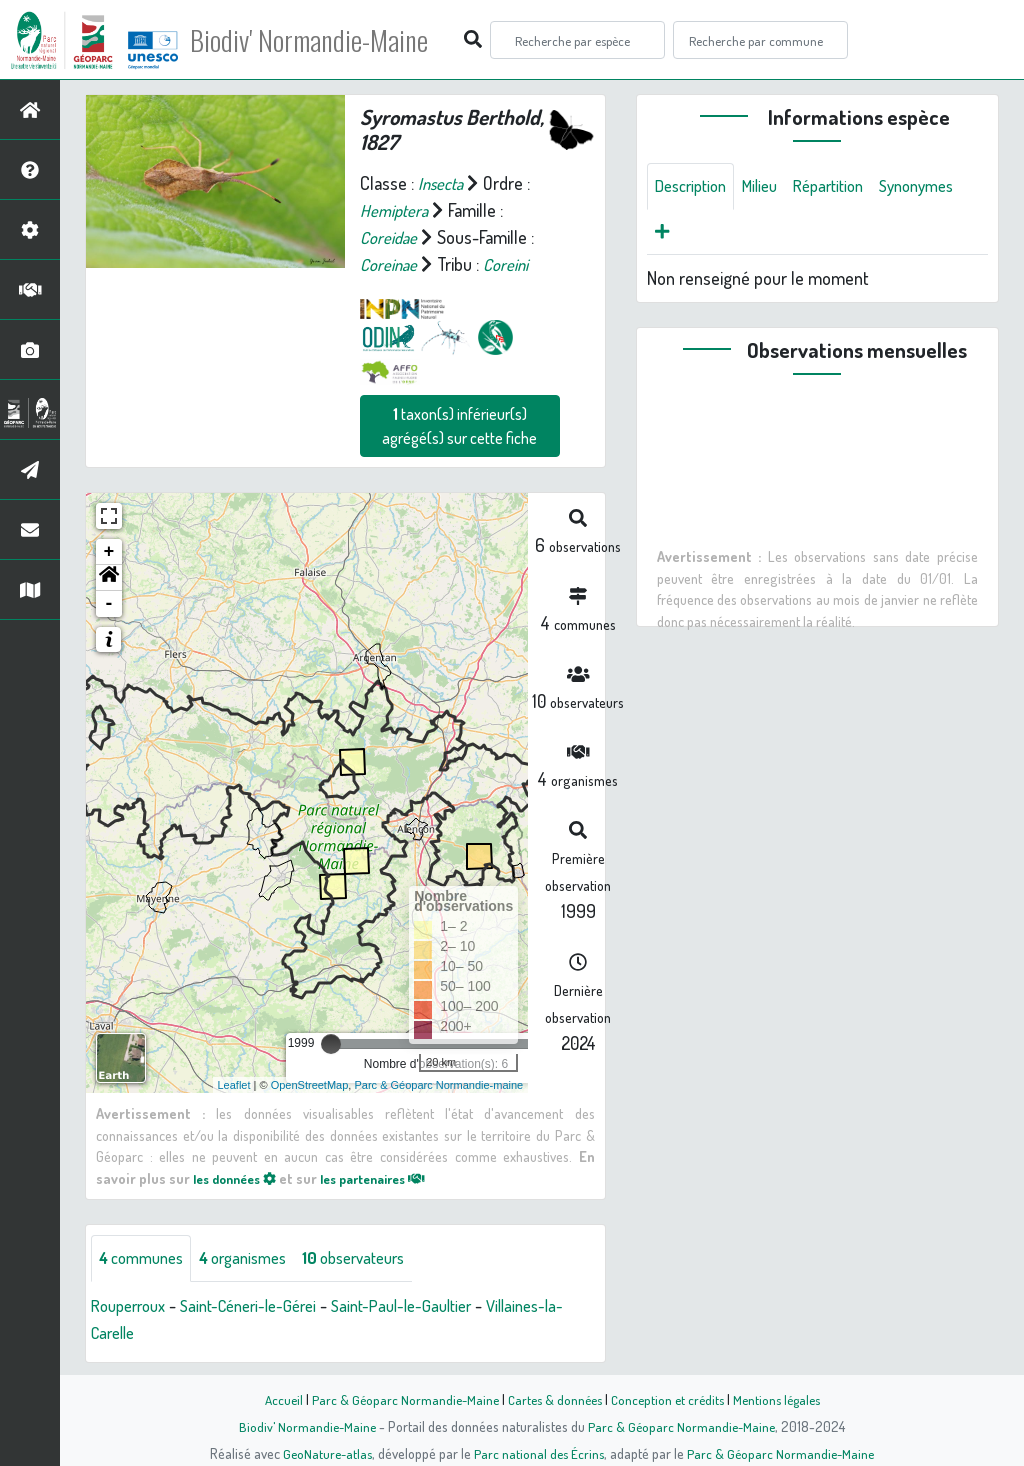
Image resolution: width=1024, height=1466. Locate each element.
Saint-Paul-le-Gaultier (431, 1307)
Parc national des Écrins (539, 1453)
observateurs (379, 1259)
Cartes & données (552, 1399)
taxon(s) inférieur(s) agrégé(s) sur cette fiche (459, 426)
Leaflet (234, 1084)
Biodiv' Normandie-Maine (328, 40)
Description (695, 187)
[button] (109, 578)
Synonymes (696, 235)
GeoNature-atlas (323, 1453)
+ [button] (109, 552)
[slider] (331, 1044)
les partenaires (391, 1177)
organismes (257, 1259)
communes (146, 1259)
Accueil (273, 1399)
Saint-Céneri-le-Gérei (265, 1307)
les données (240, 1177)
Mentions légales (784, 1399)
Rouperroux (133, 1307)
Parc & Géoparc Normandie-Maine (398, 1399)
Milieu (771, 187)
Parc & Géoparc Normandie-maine (438, 1084)
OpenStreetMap (310, 1084)
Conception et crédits (669, 1399)
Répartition (846, 187)
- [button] (109, 604)
